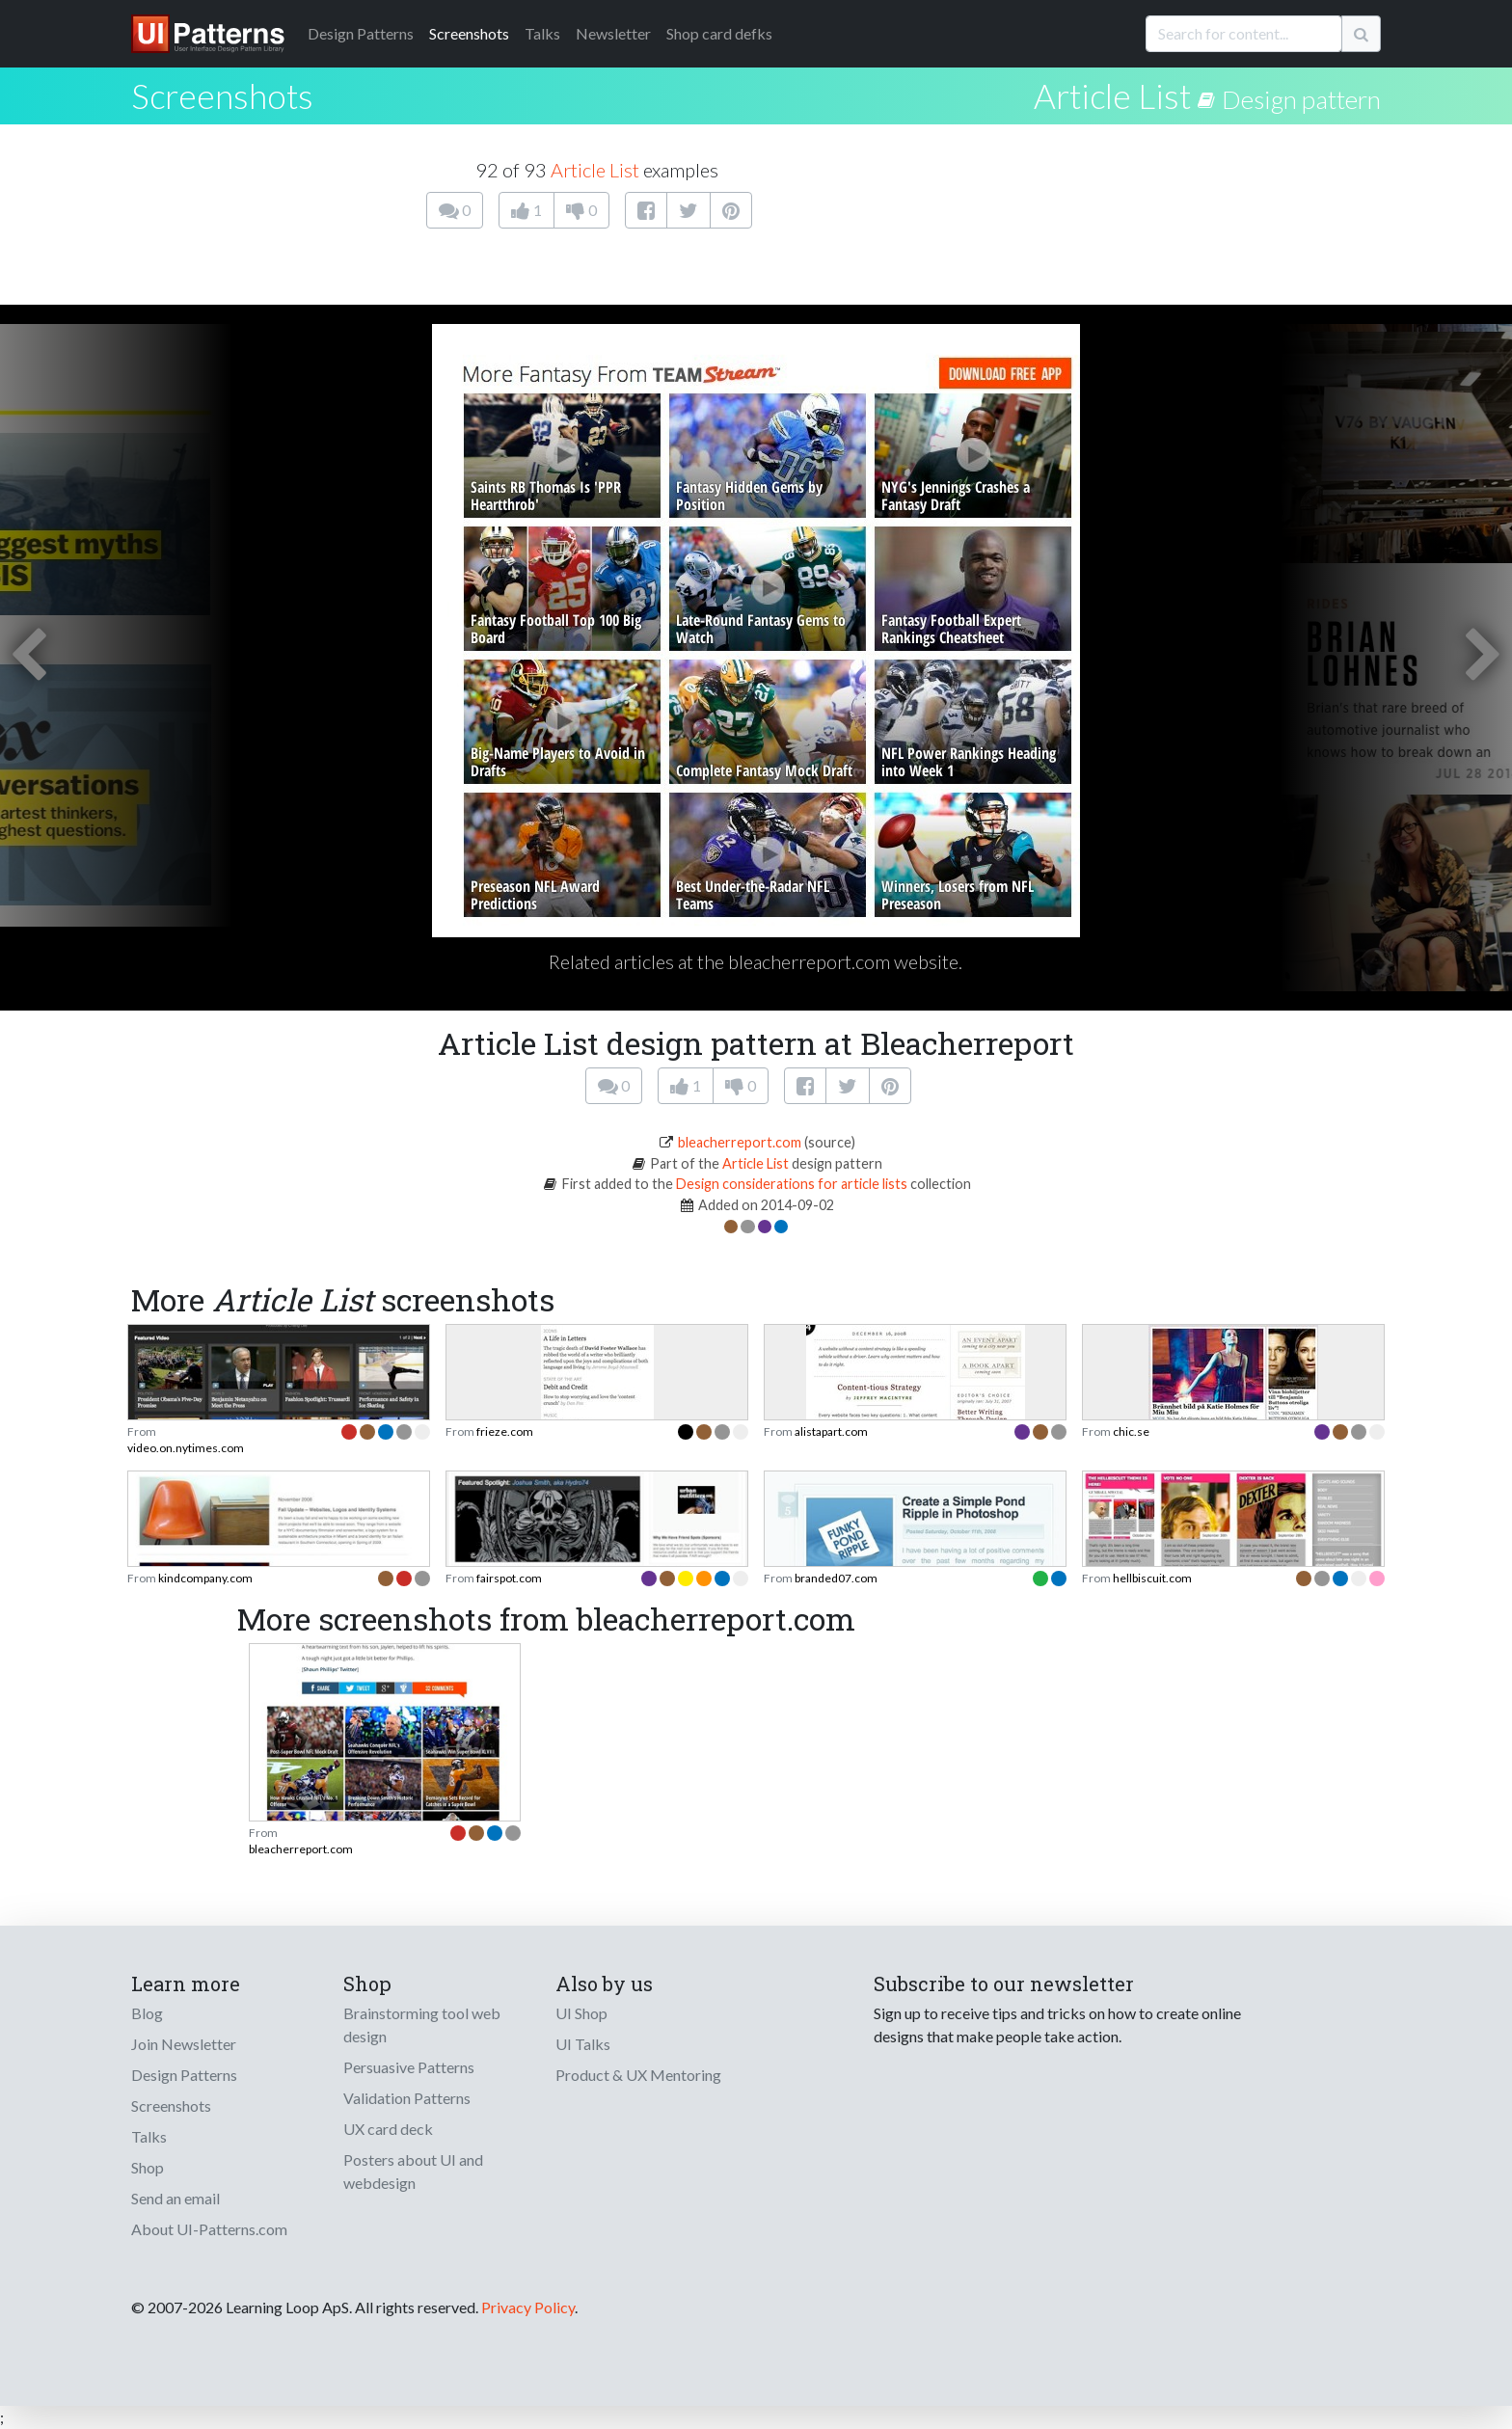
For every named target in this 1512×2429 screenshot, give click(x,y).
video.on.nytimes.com (185, 1448)
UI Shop (581, 2013)
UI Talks (582, 2044)
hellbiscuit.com (1152, 1578)
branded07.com (836, 1578)
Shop (147, 2167)
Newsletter (613, 33)
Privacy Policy (528, 2307)
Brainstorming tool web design (421, 2024)
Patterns (361, 33)
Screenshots (469, 33)
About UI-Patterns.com (209, 2229)
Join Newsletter (183, 2044)
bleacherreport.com (739, 1142)
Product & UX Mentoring (638, 2074)
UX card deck (388, 2128)
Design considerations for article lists (791, 1183)
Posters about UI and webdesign (413, 2171)
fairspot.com (509, 1578)
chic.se (1131, 1431)
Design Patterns (184, 2074)
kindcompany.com (205, 1578)
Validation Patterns (407, 2098)
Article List (1112, 95)
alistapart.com (831, 1431)
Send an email (175, 2198)
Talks (542, 33)
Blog (147, 2013)
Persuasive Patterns (408, 2067)
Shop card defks (719, 33)
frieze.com (504, 1431)
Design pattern (1301, 99)
